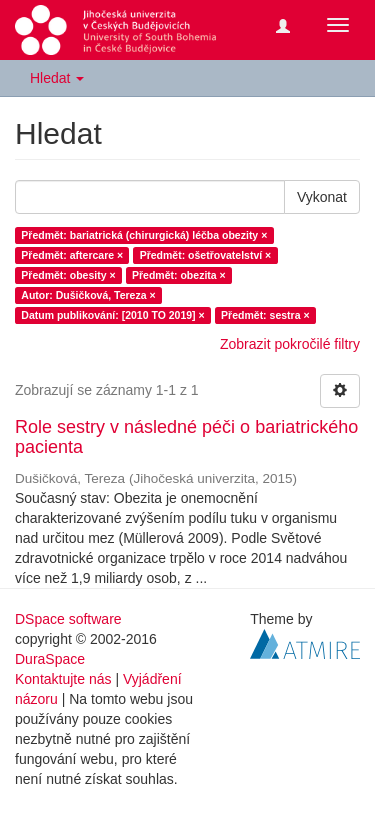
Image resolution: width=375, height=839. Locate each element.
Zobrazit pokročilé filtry (290, 344)
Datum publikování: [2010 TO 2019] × (112, 315)
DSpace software (68, 619)
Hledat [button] (57, 78)
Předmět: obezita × (179, 275)
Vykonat (322, 197)
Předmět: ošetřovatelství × (206, 255)
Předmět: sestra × (265, 315)
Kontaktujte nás (63, 679)
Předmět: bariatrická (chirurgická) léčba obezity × (144, 235)
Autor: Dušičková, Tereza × (88, 295)
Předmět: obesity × (68, 275)
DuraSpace (50, 659)
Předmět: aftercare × (72, 255)
